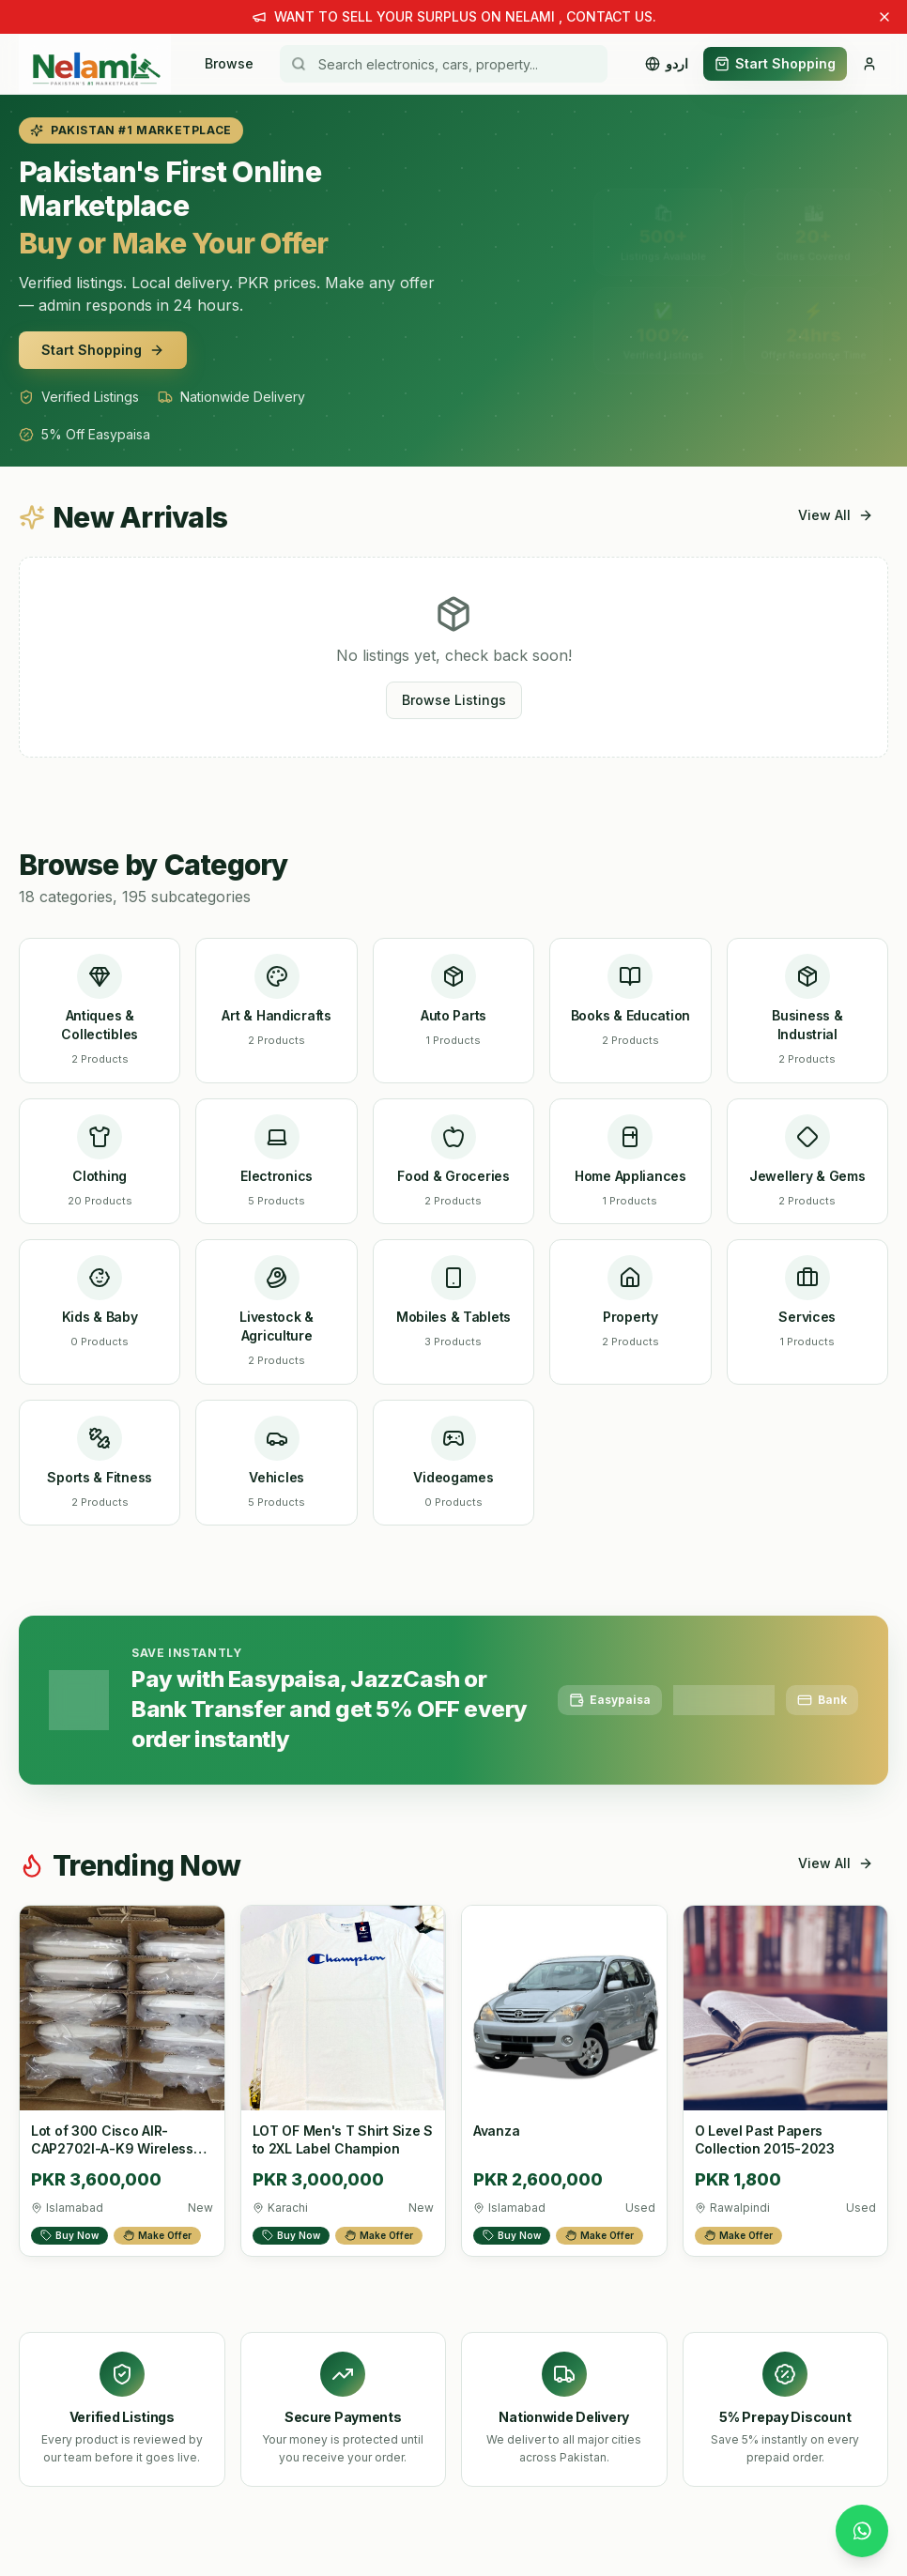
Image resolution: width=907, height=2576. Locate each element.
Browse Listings (454, 700)
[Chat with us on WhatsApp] (862, 2531)
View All (835, 515)
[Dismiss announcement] (884, 17)
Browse (229, 63)
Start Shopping (775, 63)
